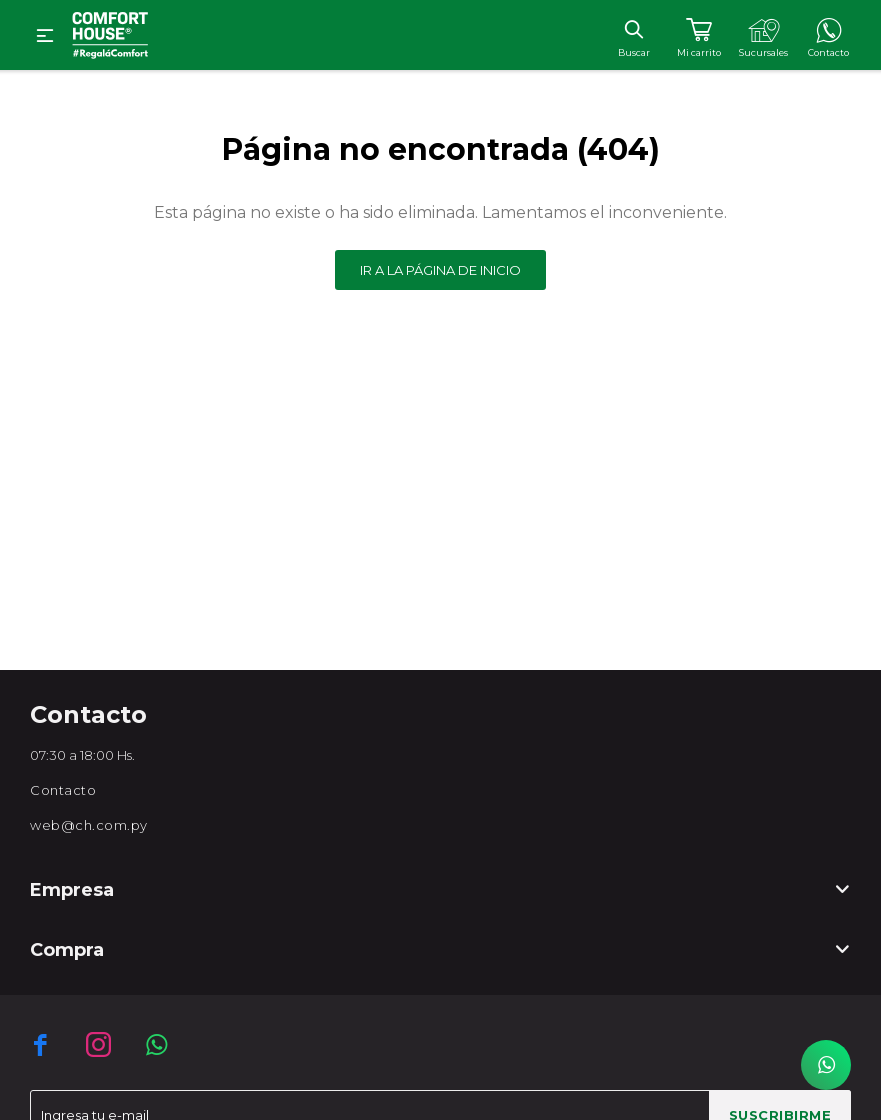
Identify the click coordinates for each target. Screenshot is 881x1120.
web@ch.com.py (89, 825)
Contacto (63, 790)
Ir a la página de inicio (440, 270)
